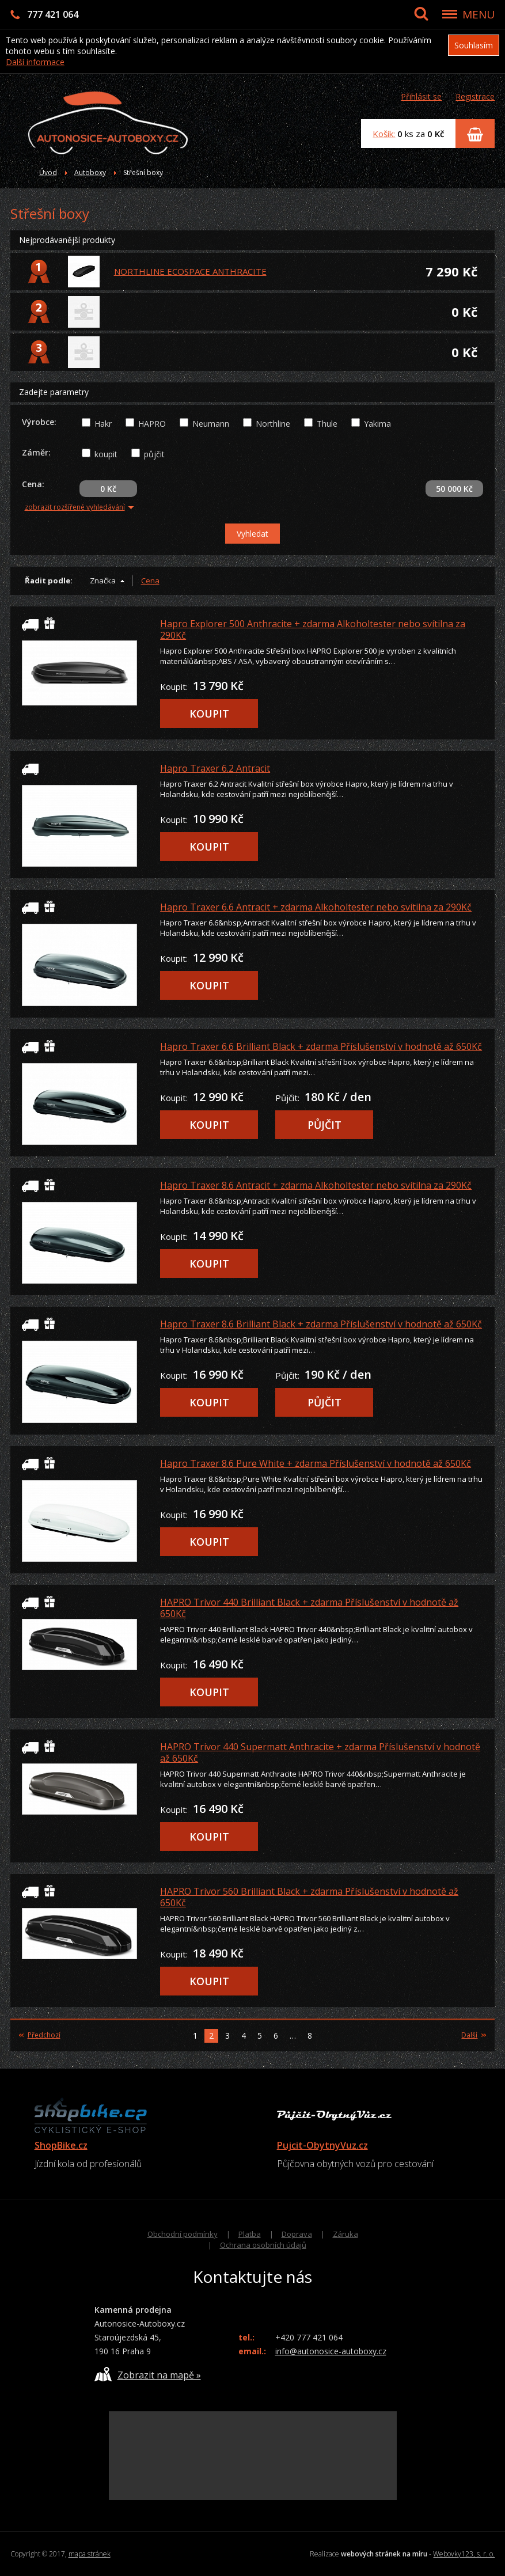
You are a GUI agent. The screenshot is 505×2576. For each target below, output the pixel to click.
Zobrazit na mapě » (147, 2374)
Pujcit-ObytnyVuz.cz (322, 2145)
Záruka (345, 2234)
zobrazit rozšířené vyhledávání (79, 507)
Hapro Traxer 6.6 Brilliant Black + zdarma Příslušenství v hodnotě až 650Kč (321, 1046)
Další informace (35, 61)
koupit (105, 454)
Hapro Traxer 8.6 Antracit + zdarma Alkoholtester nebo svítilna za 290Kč (316, 1185)
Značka (103, 580)
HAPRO (152, 423)
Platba (249, 2234)
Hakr (103, 423)
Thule (327, 423)
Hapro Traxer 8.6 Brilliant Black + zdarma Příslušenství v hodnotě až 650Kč (321, 1324)
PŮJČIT (324, 1125)
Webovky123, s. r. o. (464, 2554)
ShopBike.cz (61, 2145)
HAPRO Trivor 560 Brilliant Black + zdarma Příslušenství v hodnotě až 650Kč (309, 1897)
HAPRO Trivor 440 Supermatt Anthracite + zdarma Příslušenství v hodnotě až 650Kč (320, 1752)
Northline (273, 423)
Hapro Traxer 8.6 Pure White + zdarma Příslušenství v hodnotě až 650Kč (315, 1463)
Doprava (297, 2234)
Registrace (475, 96)
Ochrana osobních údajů (263, 2245)
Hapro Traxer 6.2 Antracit (215, 768)
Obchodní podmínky (182, 2234)
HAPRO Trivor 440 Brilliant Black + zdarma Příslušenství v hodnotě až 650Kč (309, 1607)
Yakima (377, 423)
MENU (478, 14)
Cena (150, 580)
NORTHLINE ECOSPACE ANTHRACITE (190, 271)
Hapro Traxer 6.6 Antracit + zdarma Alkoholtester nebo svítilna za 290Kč (316, 907)
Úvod (48, 172)
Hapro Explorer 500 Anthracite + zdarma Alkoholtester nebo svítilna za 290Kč (312, 629)
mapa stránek (90, 2554)
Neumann (210, 423)
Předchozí (39, 2035)
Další (473, 2035)
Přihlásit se (421, 96)
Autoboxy (90, 172)
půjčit (154, 454)
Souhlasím (473, 45)
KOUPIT (209, 713)
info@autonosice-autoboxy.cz (330, 2351)
